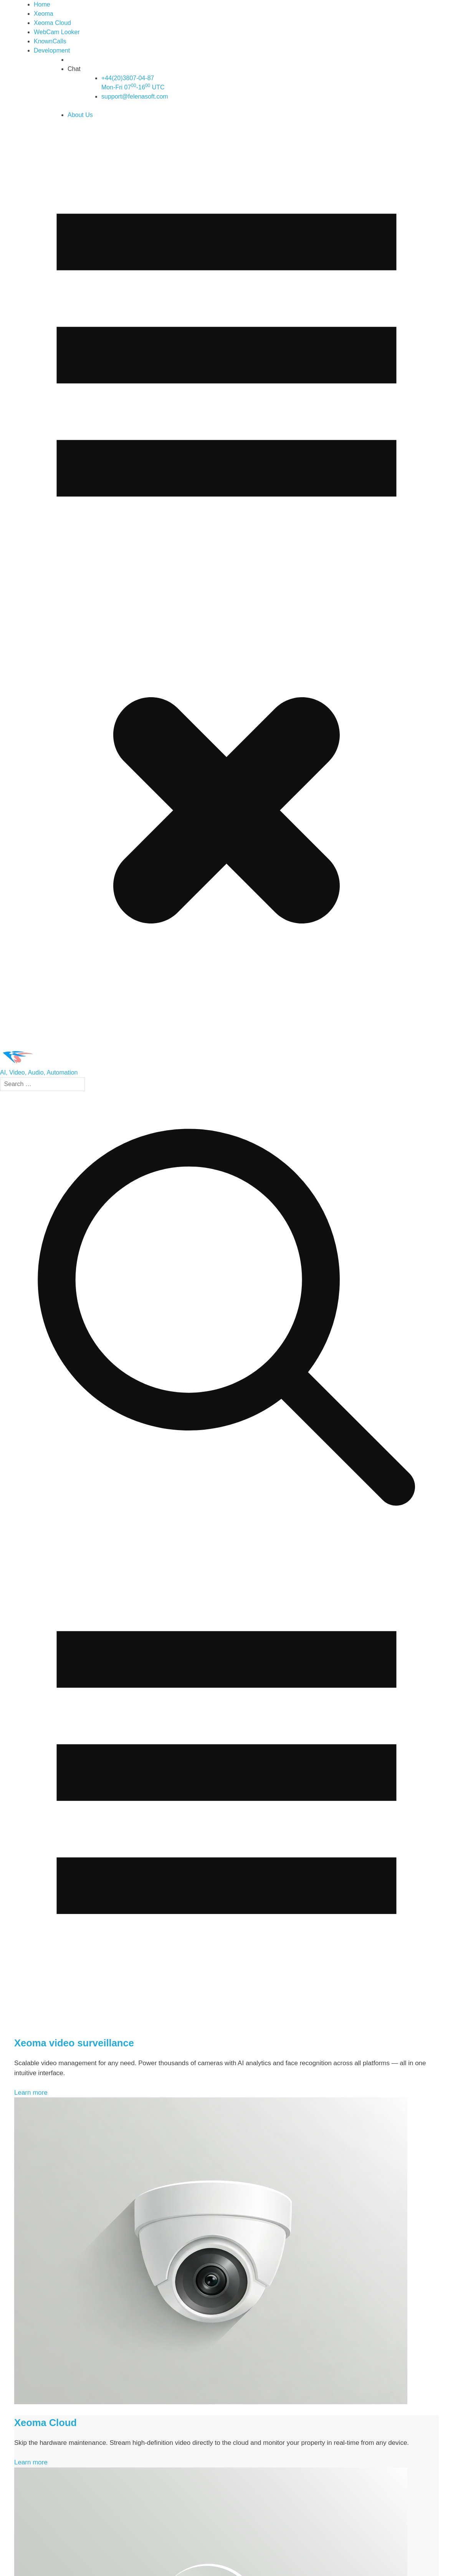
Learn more (31, 2092)
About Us (80, 115)
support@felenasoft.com (134, 96)
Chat (74, 69)
